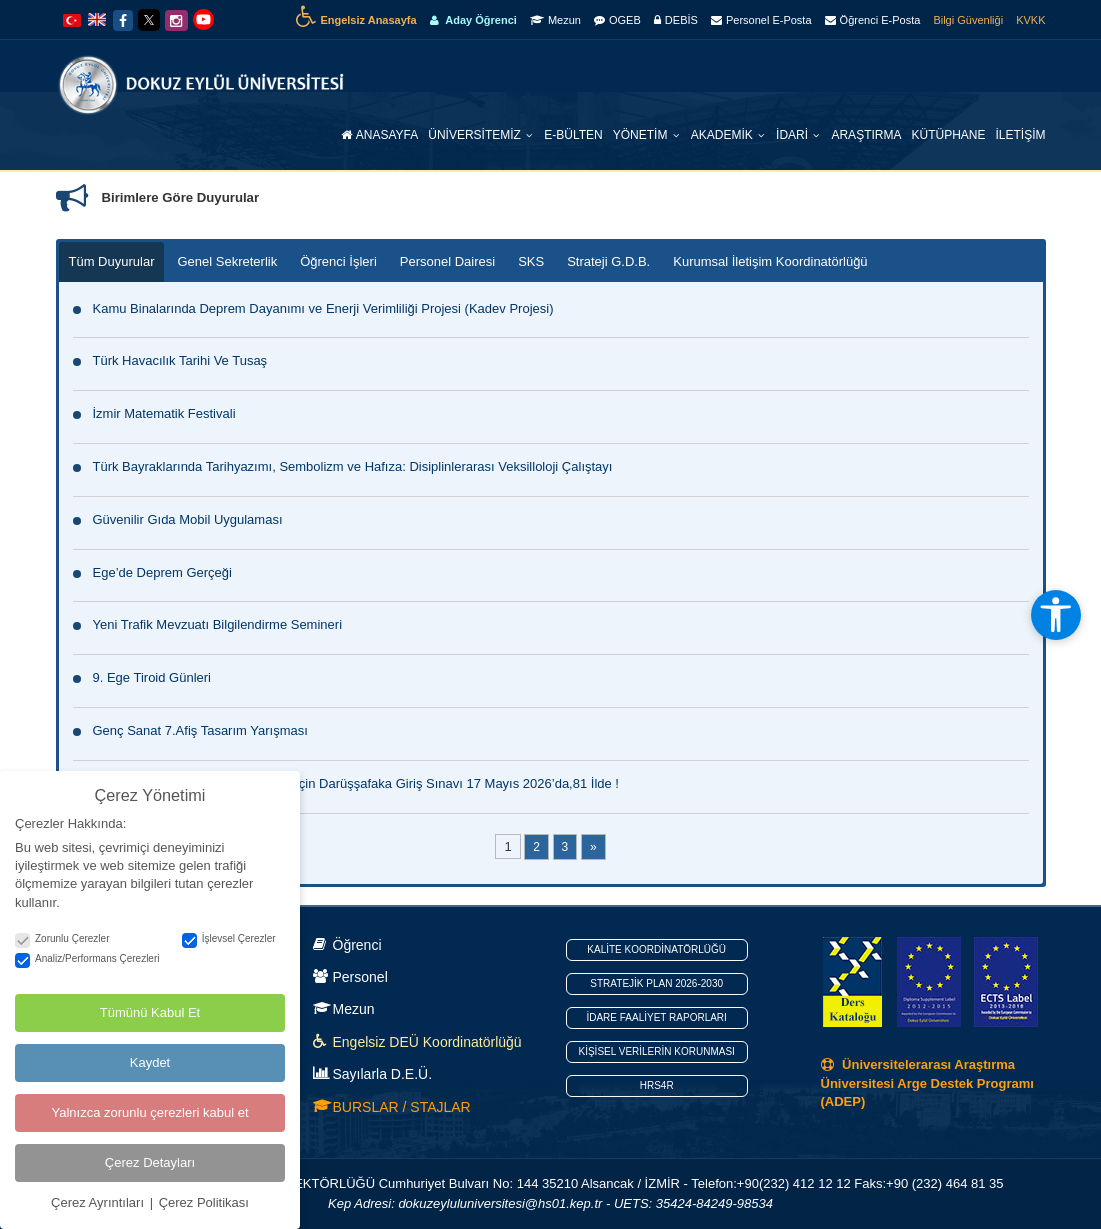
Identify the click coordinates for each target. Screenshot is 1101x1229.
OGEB (617, 20)
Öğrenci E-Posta (873, 20)
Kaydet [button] (150, 1061)
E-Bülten (573, 135)
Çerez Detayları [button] (150, 1161)
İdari (793, 135)
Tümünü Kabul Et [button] (150, 1011)
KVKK (1030, 20)
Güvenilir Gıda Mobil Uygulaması (188, 519)
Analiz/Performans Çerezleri (87, 957)
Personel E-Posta (761, 20)
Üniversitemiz (476, 135)
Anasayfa (379, 135)
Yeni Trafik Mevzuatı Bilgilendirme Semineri (218, 624)
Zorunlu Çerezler (62, 938)
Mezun (555, 20)
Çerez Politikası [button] (204, 1201)
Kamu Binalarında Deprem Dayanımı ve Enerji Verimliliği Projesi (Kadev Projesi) (323, 308)
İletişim (1020, 135)
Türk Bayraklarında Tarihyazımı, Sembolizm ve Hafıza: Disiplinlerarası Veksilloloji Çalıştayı (353, 466)
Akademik (723, 135)
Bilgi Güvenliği (968, 20)
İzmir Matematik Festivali (164, 413)
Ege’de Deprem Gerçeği (162, 572)
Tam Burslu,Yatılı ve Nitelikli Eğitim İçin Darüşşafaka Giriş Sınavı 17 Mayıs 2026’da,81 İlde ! (356, 783)
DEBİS (676, 20)
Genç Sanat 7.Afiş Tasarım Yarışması (200, 730)
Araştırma (866, 135)
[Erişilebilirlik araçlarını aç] (1056, 615)
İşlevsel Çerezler (229, 938)
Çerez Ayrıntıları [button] (99, 1201)
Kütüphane (948, 135)
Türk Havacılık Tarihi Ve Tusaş (180, 360)
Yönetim (642, 135)
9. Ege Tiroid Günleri (152, 677)
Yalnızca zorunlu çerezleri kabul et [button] (149, 1111)
